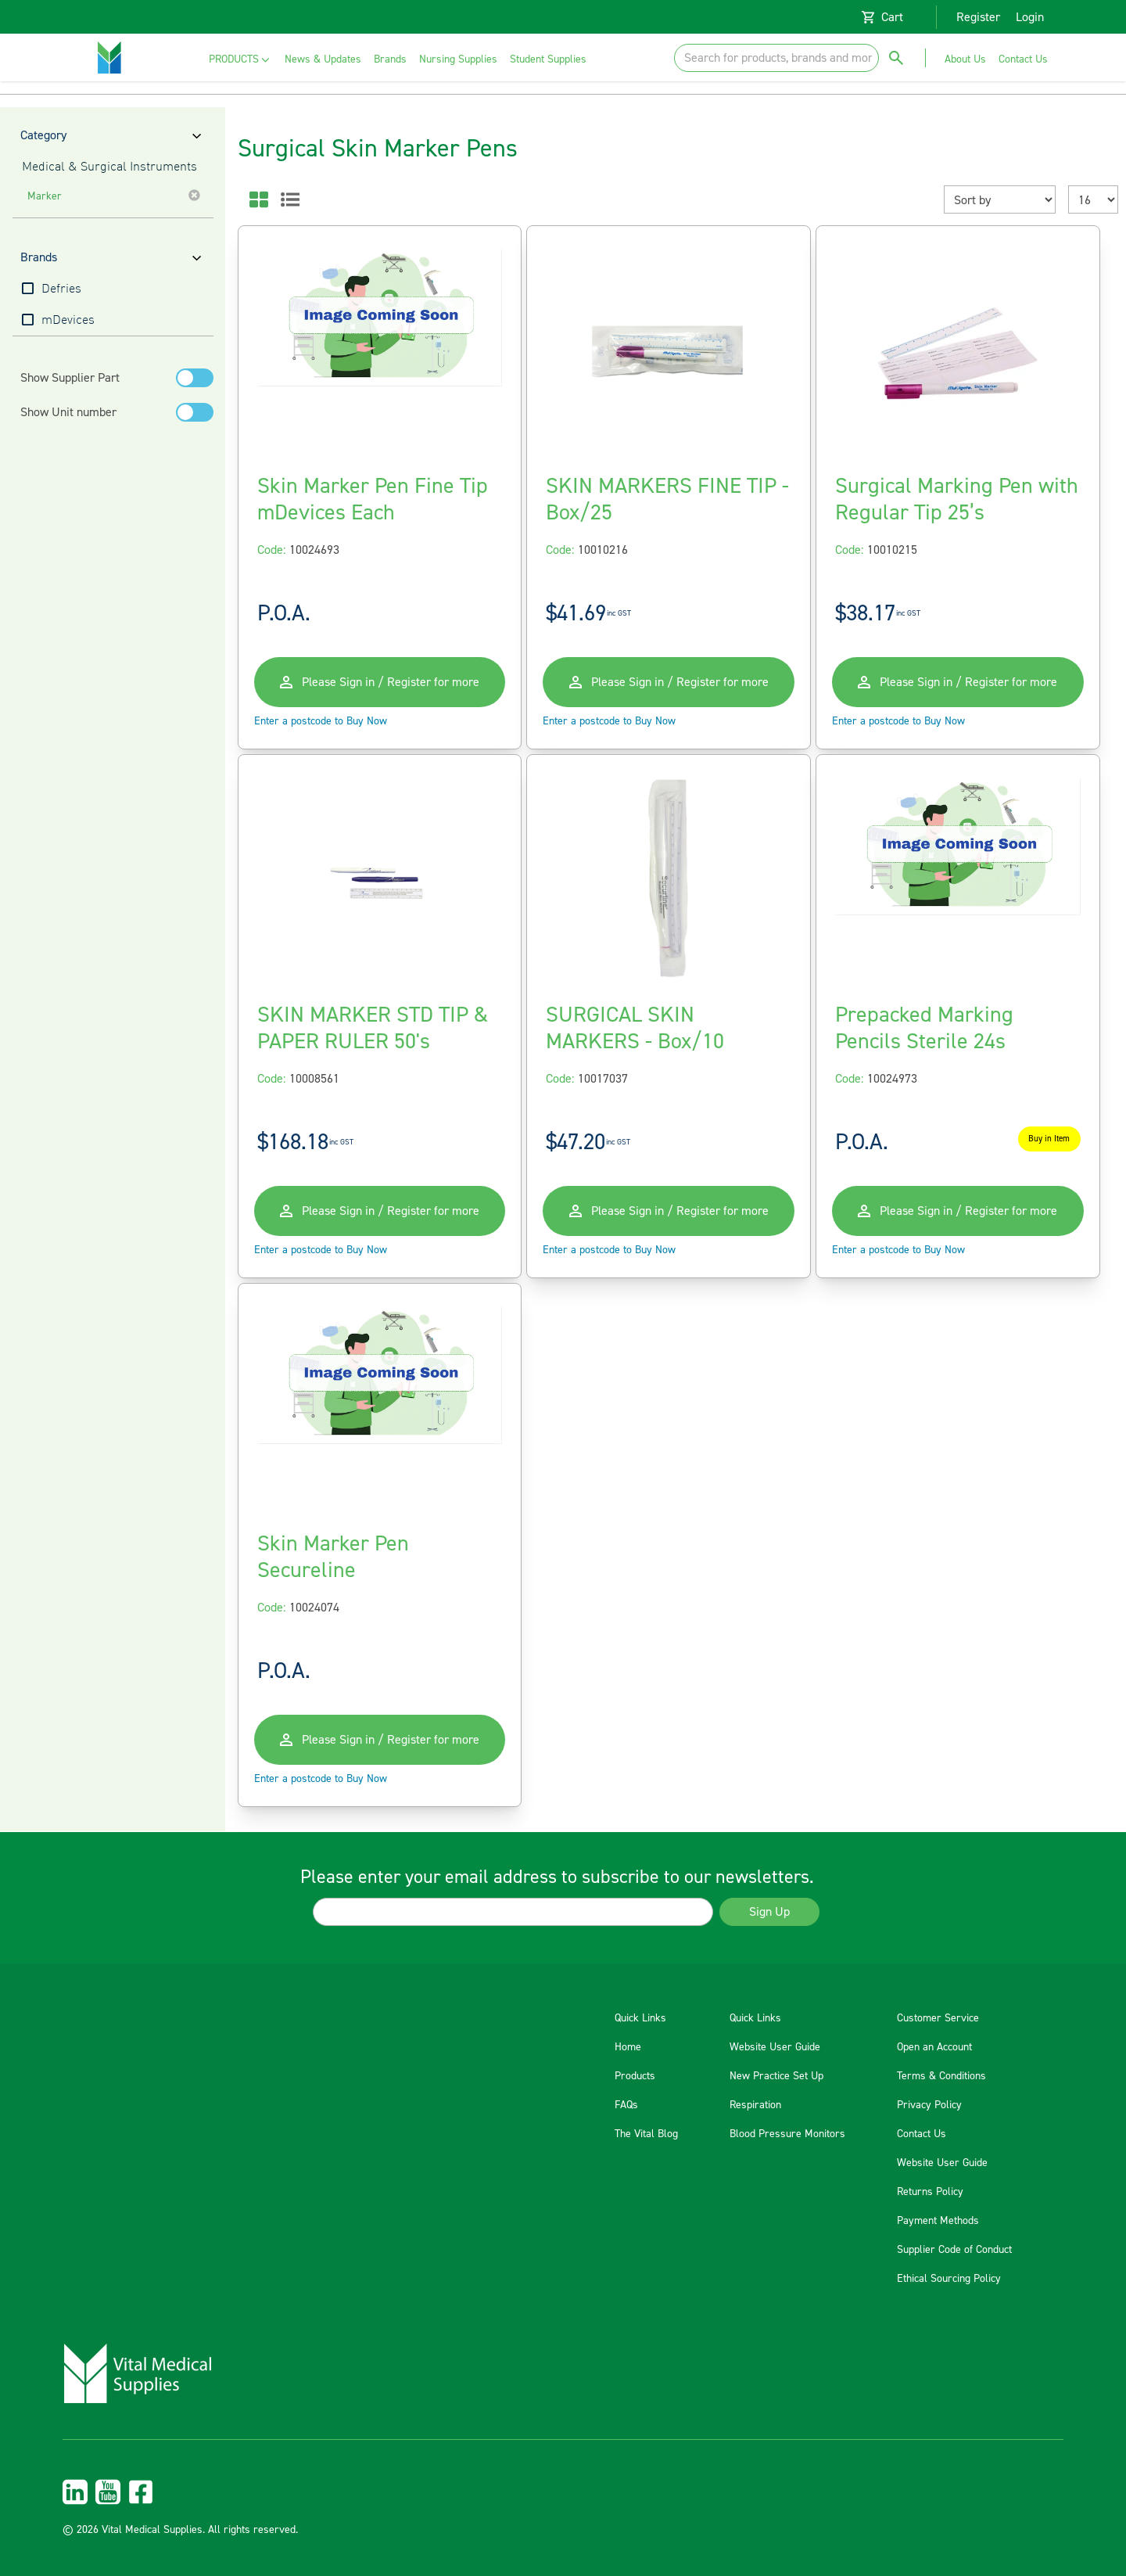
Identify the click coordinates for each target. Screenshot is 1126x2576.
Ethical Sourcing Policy (949, 2279)
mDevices (68, 320)
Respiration (755, 2105)
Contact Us (921, 2134)
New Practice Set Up (776, 2076)
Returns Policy (930, 2192)
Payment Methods (938, 2221)
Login (1030, 17)
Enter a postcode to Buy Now (320, 721)
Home (628, 2047)
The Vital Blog (646, 2134)
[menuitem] (240, 60)
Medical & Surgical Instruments (109, 167)
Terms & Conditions (941, 2076)
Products (635, 2076)
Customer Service (938, 2018)
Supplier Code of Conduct (954, 2250)
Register (978, 17)
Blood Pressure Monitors (787, 2134)
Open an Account (934, 2047)
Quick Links (640, 2018)
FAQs (626, 2105)
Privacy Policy (929, 2105)
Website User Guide (775, 2047)
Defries (61, 289)
